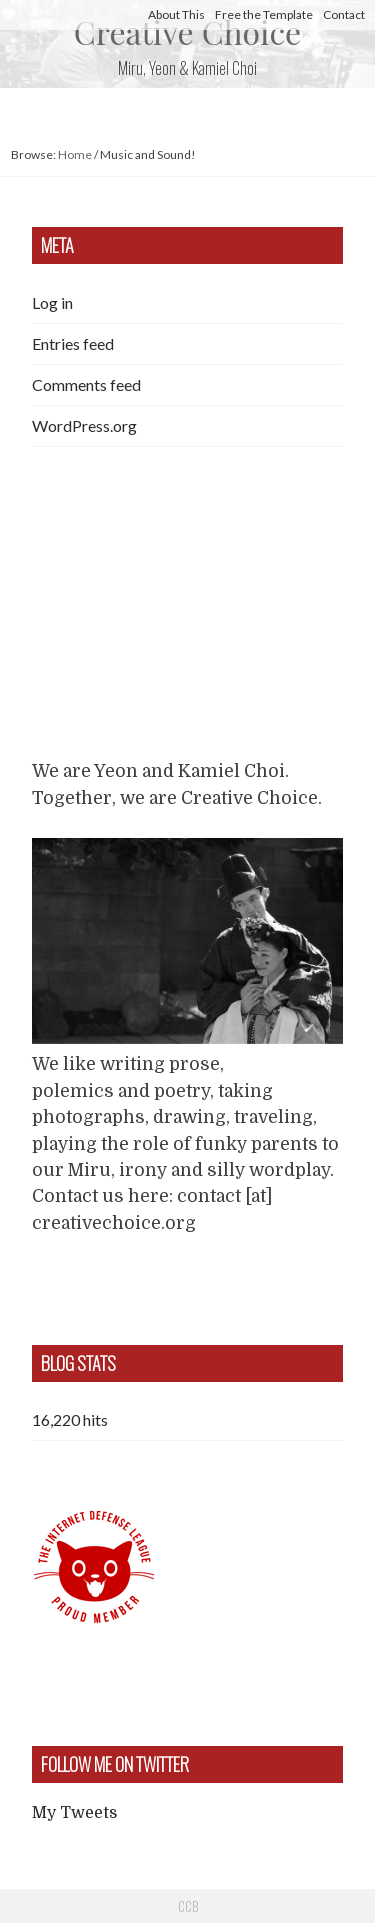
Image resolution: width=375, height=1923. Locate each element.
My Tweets (74, 1813)
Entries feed (73, 343)
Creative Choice (187, 31)
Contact (344, 14)
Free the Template (264, 14)
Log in (52, 302)
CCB (188, 1906)
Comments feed (86, 384)
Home (75, 154)
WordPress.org (84, 425)
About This (176, 14)
